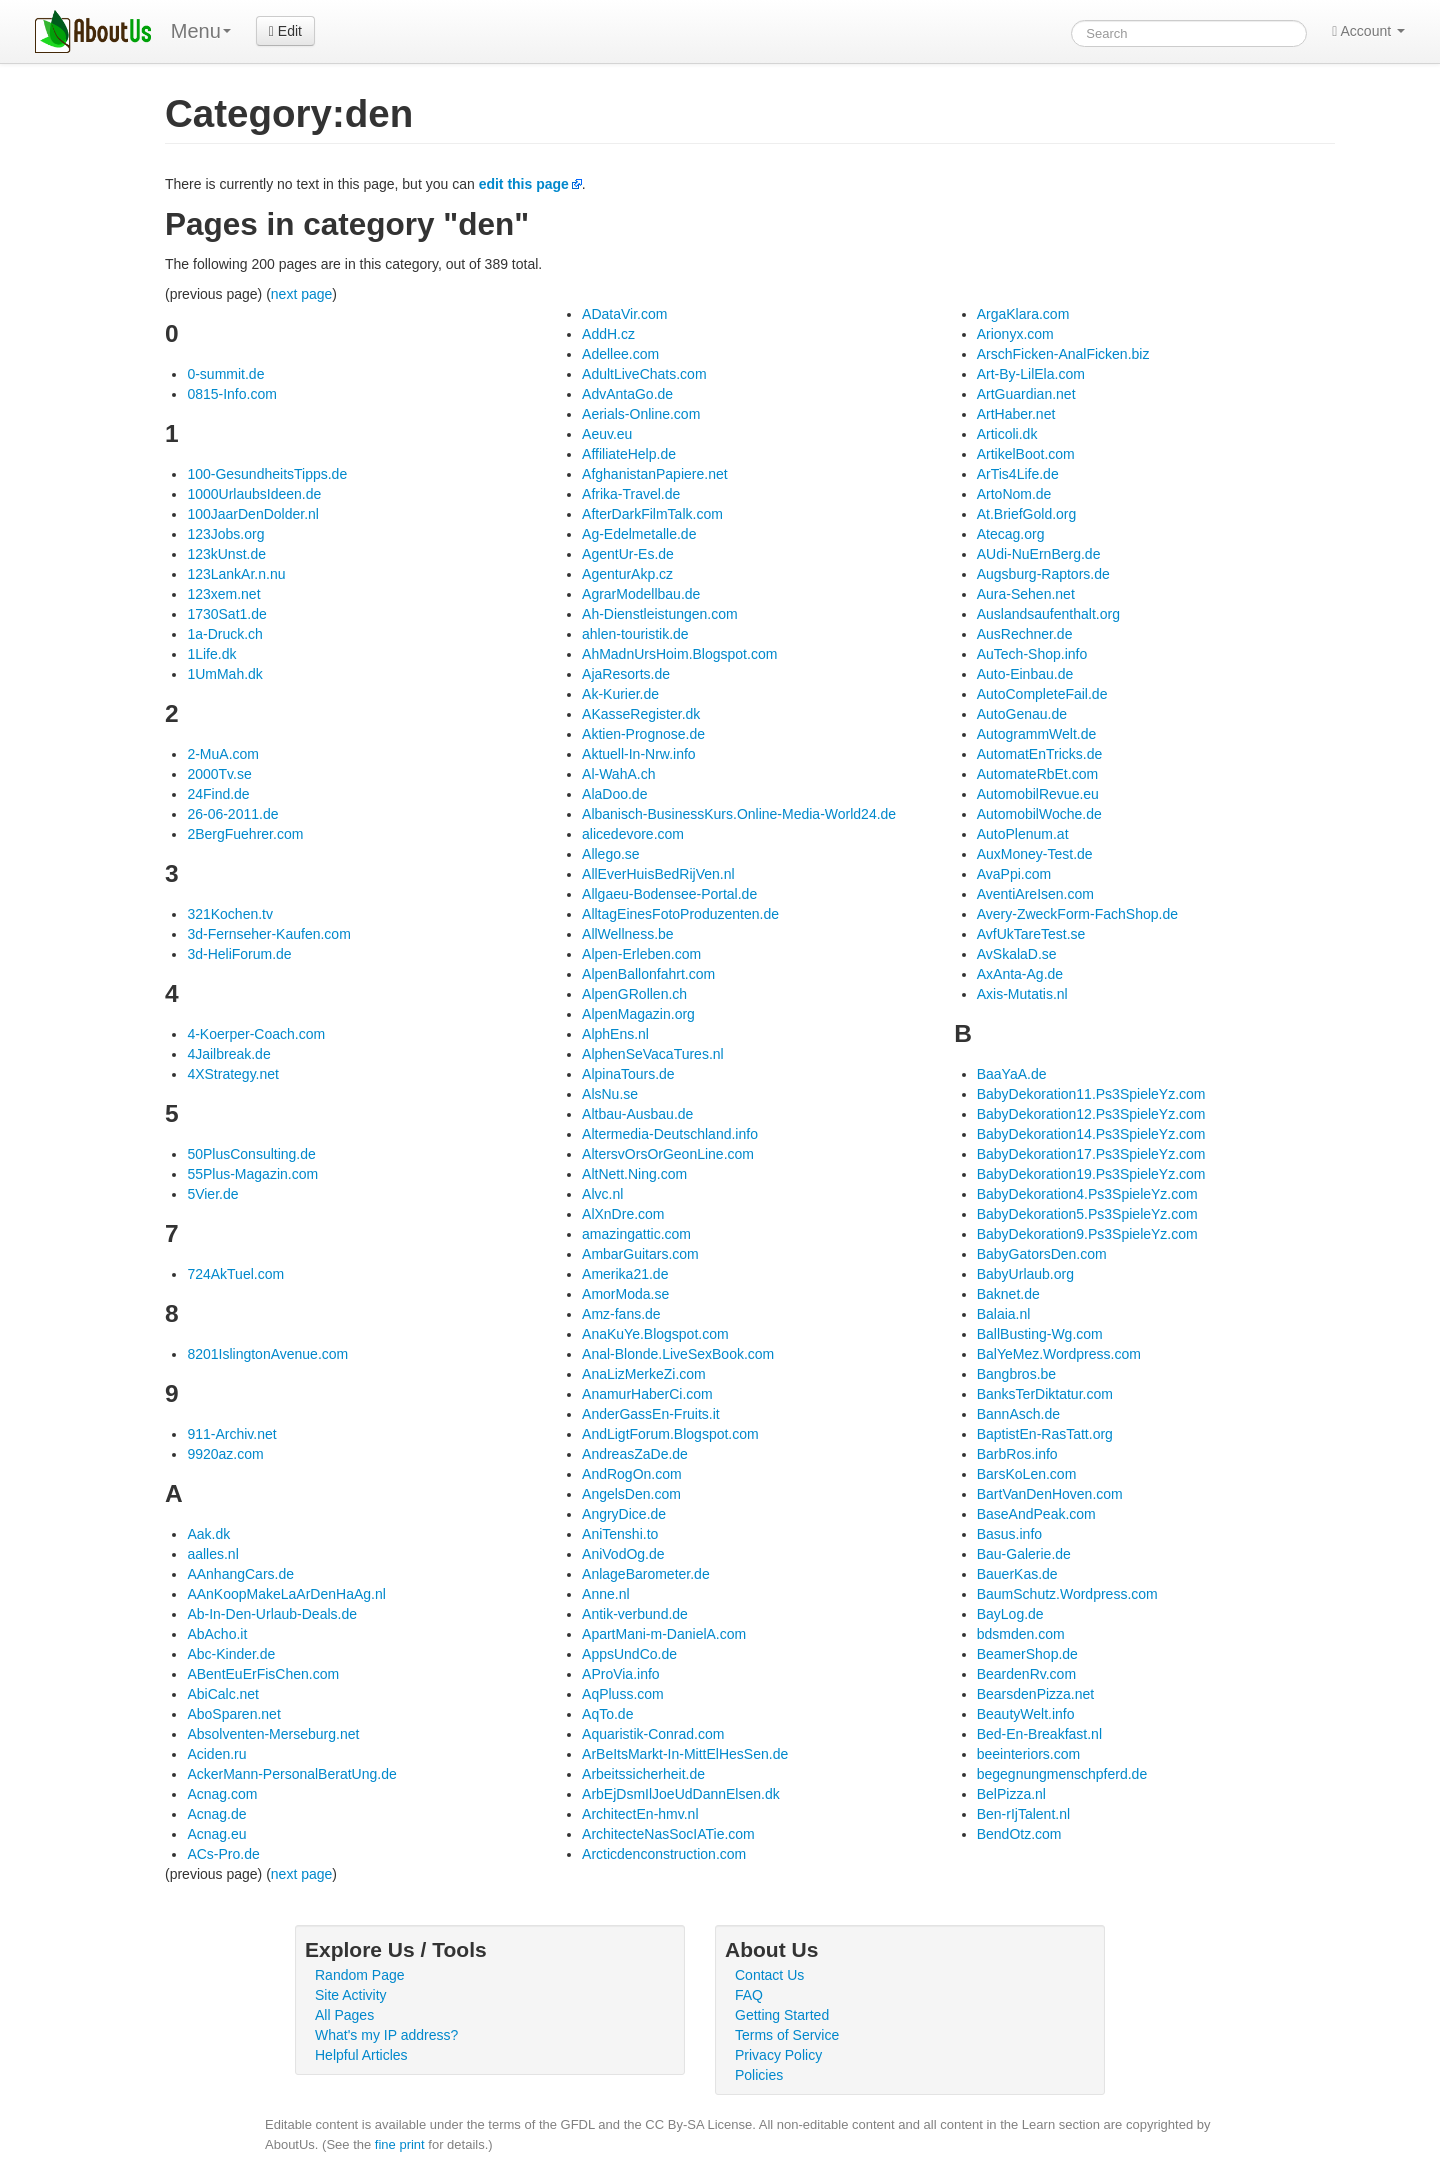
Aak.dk (208, 1534)
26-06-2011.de (232, 814)
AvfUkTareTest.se (1031, 934)
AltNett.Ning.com (634, 1174)
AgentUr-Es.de (628, 554)
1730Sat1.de (226, 614)
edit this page (524, 184)
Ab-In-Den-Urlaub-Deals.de (272, 1614)
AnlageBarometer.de (646, 1574)
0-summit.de (225, 374)
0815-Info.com (232, 394)
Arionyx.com (1015, 334)
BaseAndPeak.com (1036, 1514)
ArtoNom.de (1014, 494)
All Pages (344, 2015)
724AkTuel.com (235, 1274)
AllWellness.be (628, 934)
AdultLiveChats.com (644, 374)
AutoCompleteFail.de (1042, 694)
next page (302, 294)
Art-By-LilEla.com (1031, 374)
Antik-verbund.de (635, 1614)
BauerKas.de (1017, 1574)
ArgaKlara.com (1023, 314)
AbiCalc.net (223, 1694)
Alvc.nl (602, 1194)
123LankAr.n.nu (236, 574)
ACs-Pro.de (223, 1854)
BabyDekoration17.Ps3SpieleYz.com (1091, 1154)
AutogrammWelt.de (1037, 734)
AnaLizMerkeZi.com (644, 1374)
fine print (400, 2144)
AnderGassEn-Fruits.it (651, 1414)
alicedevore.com (633, 834)
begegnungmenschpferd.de (1062, 1774)
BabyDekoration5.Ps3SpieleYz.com (1087, 1214)
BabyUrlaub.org (1025, 1274)
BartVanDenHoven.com (1050, 1494)
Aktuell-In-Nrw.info (639, 754)
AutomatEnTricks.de (1040, 754)
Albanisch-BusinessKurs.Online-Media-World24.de (739, 814)
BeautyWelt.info (1026, 1714)
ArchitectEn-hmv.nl (640, 1814)
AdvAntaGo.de (627, 394)
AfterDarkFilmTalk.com (652, 514)
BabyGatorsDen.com (1042, 1254)
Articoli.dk (1007, 434)
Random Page (360, 1975)
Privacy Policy (778, 2055)
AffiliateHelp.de (629, 454)
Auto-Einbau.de (1025, 674)
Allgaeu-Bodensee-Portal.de (669, 894)
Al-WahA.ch (618, 774)
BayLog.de (1010, 1614)
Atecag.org (1011, 534)
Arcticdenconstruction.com (664, 1854)
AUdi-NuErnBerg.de (1039, 554)
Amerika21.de (625, 1274)
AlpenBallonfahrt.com (648, 974)
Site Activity (351, 1995)
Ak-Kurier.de (620, 694)
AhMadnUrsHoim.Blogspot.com (679, 654)
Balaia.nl (1004, 1314)
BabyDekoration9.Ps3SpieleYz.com (1087, 1234)
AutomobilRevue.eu (1038, 794)
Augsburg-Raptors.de (1043, 574)
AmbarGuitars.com (640, 1254)
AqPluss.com (623, 1694)
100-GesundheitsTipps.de (267, 474)
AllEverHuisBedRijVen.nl (658, 874)
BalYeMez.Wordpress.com (1059, 1354)
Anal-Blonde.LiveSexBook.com (678, 1354)
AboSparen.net (233, 1714)
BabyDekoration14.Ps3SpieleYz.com (1091, 1134)
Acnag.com (222, 1794)
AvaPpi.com (1014, 874)
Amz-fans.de (621, 1314)
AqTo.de (607, 1714)
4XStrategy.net (233, 1074)
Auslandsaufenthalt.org (1048, 614)
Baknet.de (1008, 1294)
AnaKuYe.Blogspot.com (655, 1334)
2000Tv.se (219, 774)
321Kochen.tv (230, 914)
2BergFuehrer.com (245, 834)
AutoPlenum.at (1023, 834)
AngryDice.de (624, 1514)
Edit (285, 31)
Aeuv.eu (607, 434)
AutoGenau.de (1022, 714)
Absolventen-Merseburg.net (273, 1734)
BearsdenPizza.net (1036, 1694)
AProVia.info (621, 1674)
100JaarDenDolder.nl (253, 514)
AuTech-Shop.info (1032, 654)
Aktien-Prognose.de (643, 734)
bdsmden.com (1021, 1634)
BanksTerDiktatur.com (1045, 1394)
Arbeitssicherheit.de (643, 1774)
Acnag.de (216, 1814)
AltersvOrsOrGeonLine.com (668, 1154)
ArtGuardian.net (1026, 394)
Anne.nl (605, 1594)
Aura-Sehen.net (1026, 594)
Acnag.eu (216, 1834)
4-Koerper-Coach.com (256, 1034)
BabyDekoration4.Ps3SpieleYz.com (1087, 1194)
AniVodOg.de (623, 1554)
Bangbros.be (1016, 1374)
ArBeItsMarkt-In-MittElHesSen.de (685, 1754)
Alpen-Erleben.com (641, 954)
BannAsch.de (1018, 1414)
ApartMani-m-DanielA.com (664, 1634)
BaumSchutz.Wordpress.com (1067, 1594)
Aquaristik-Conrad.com (653, 1734)
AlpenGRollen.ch (634, 994)
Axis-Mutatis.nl (1022, 994)
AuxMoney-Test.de (1035, 854)
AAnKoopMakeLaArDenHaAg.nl (286, 1594)
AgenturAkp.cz (627, 574)
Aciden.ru (216, 1754)
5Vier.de (212, 1194)
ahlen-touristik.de (635, 634)
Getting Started (782, 2015)
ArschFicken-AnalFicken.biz (1063, 354)
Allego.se (611, 854)
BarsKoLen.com (1027, 1474)
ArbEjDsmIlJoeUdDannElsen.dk (681, 1794)
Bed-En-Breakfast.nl (1039, 1734)
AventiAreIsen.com (1035, 894)
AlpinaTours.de (628, 1074)
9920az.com (225, 1454)
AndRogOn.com (632, 1474)
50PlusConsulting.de (251, 1154)
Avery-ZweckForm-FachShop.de (1077, 914)
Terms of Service (787, 2035)
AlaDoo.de (614, 794)
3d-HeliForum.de (239, 954)
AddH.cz (608, 334)
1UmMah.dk (224, 674)
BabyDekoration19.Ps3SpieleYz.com (1091, 1174)
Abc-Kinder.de (231, 1654)
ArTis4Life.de (1018, 474)
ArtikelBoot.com (1026, 454)
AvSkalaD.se (1017, 954)
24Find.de (218, 794)
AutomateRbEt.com (1037, 774)
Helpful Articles (361, 2055)
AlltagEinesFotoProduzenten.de (680, 914)
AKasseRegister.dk (641, 714)
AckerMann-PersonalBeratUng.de (291, 1774)
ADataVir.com (624, 314)
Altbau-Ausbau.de (637, 1114)
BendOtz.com (1019, 1834)
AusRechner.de (1025, 634)
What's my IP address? (386, 2035)
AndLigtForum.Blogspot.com (670, 1434)
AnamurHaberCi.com (647, 1394)
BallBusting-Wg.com (1040, 1334)
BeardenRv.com (1026, 1674)
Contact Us (769, 1975)
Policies (759, 2075)
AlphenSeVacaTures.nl (653, 1054)
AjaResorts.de (626, 674)
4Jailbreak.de (228, 1054)
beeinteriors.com (1029, 1754)
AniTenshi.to (620, 1534)
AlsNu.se (610, 1094)
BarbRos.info (1017, 1454)
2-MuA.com (223, 754)
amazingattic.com (636, 1234)
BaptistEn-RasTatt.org (1045, 1434)
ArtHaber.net (1016, 414)
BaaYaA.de (1012, 1074)
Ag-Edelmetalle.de (639, 534)
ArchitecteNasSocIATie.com (668, 1834)
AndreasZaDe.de (635, 1454)
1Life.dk (211, 654)
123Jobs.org (225, 534)
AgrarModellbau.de (641, 594)
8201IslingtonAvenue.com (267, 1354)
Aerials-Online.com (641, 414)
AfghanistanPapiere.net (655, 474)
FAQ (749, 1995)
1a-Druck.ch (224, 634)
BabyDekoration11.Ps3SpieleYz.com (1091, 1094)
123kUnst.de (226, 554)
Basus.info (1009, 1534)
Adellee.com (620, 354)
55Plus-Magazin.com (252, 1174)
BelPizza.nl (1011, 1794)
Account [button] (1368, 31)
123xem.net (223, 594)
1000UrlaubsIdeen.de (254, 494)
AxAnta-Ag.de (1020, 974)
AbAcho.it (217, 1634)
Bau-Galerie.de (1024, 1554)
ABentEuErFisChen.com (263, 1674)
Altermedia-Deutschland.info (670, 1134)
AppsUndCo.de (629, 1654)
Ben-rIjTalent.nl (1023, 1814)
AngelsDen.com (631, 1494)
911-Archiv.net (231, 1434)
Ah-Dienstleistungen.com (660, 614)
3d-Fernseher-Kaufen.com (268, 934)
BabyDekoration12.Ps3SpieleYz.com (1091, 1114)
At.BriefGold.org (1027, 514)
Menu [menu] (201, 31)
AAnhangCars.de (240, 1574)
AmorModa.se (625, 1294)
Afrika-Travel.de (631, 494)
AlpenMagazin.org (638, 1014)
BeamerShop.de (1027, 1654)
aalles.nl (212, 1554)
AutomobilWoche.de (1039, 814)
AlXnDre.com (623, 1214)
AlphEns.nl (615, 1034)
